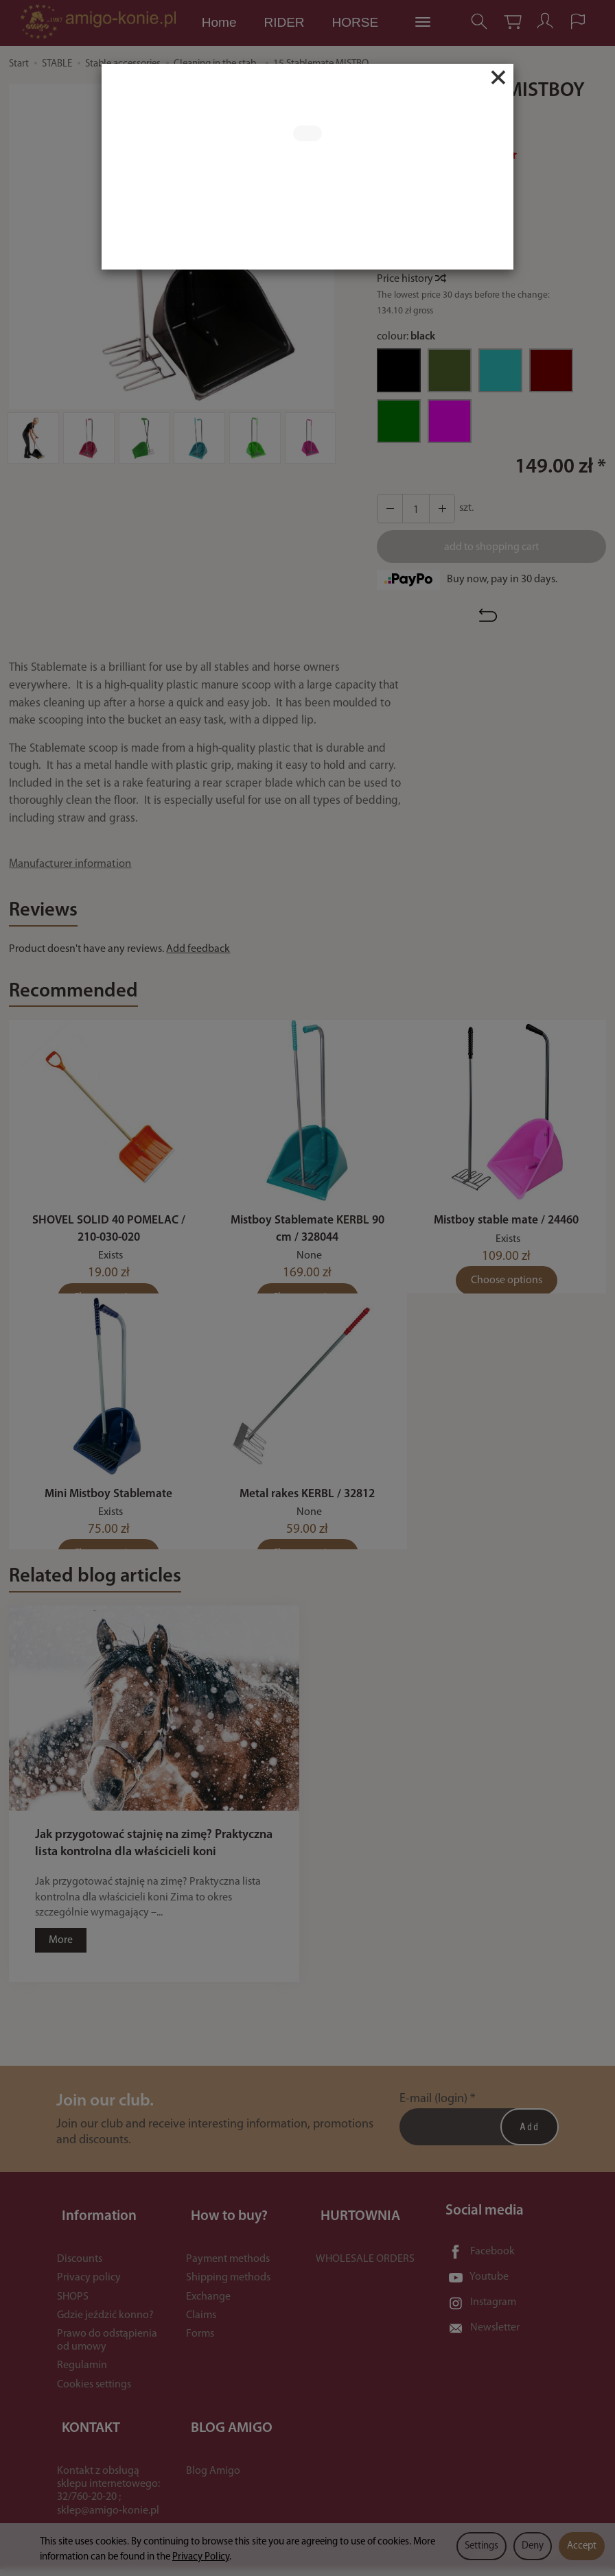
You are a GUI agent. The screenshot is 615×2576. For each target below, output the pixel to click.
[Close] (498, 77)
